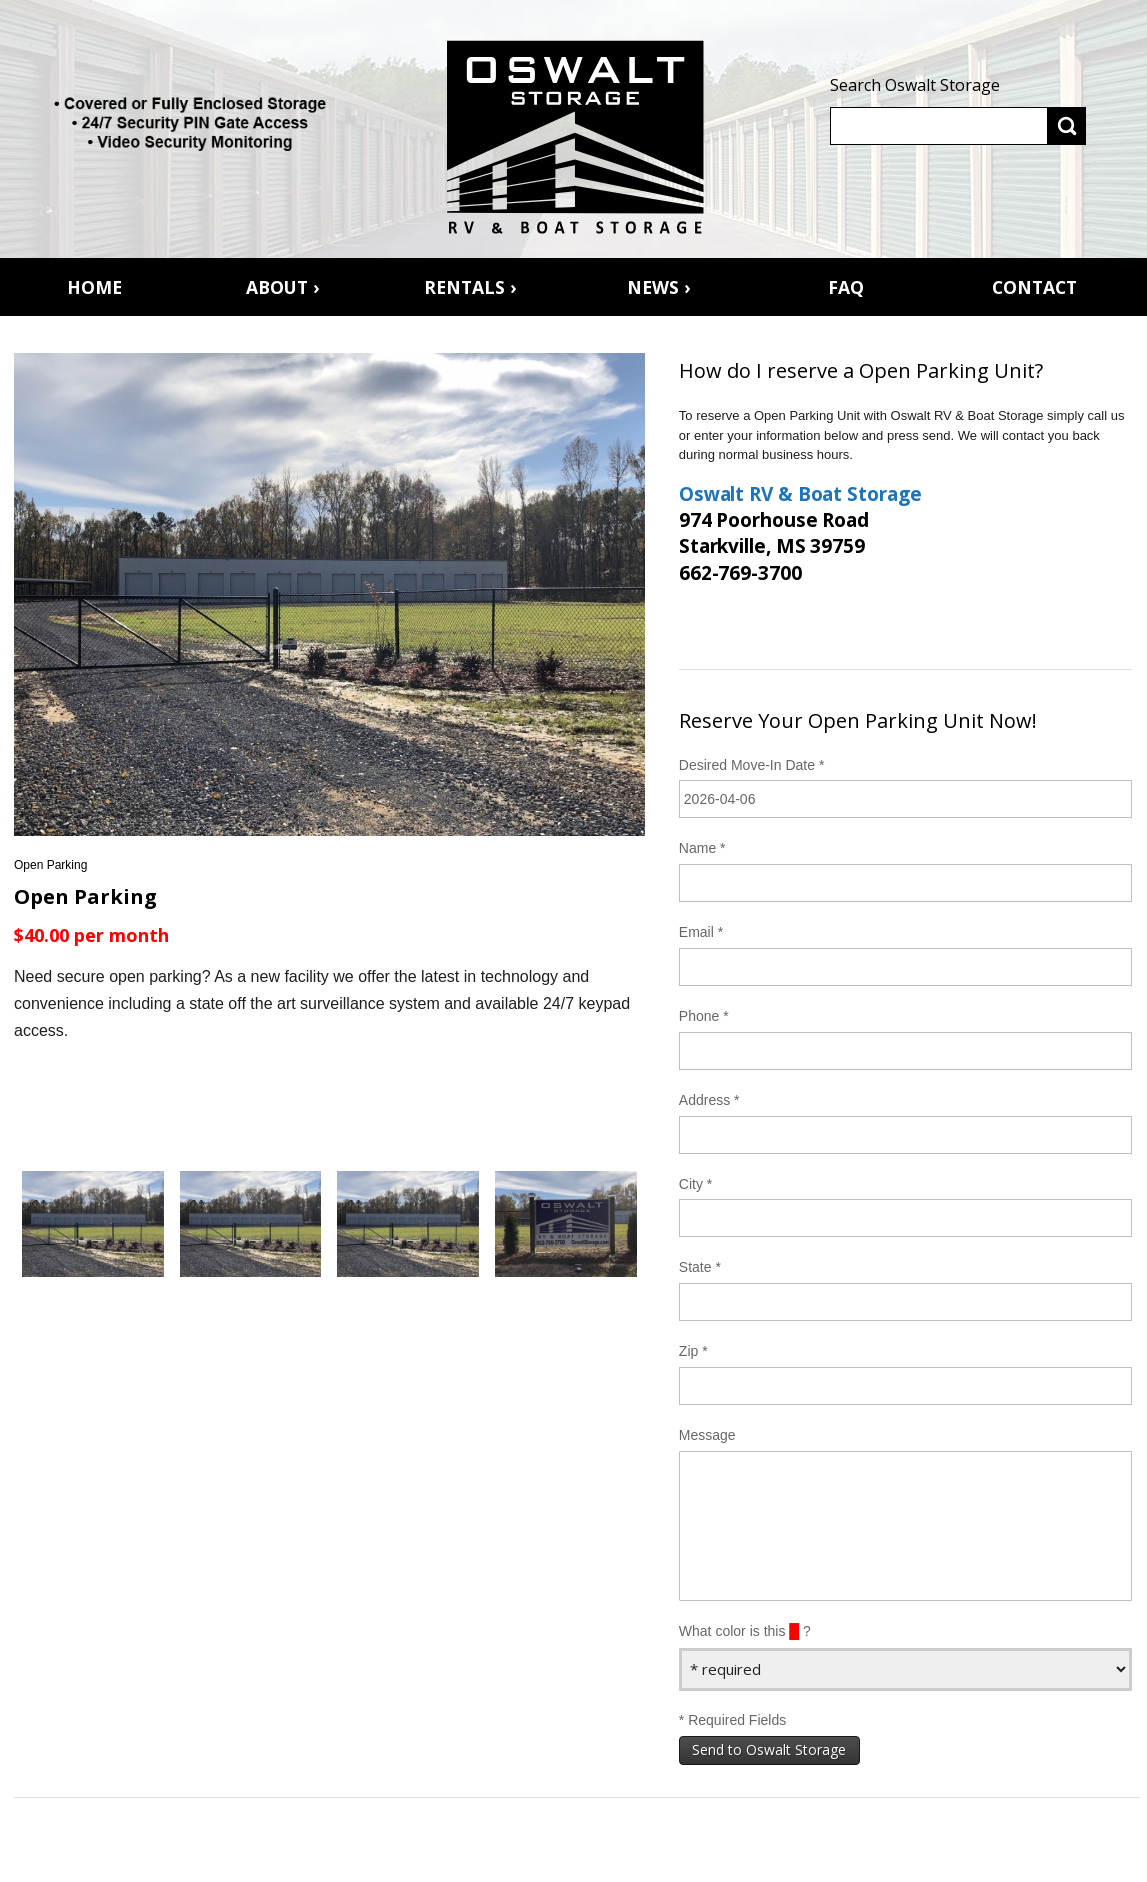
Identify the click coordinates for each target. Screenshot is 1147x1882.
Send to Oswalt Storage (769, 1749)
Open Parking (50, 865)
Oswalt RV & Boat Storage (800, 494)
